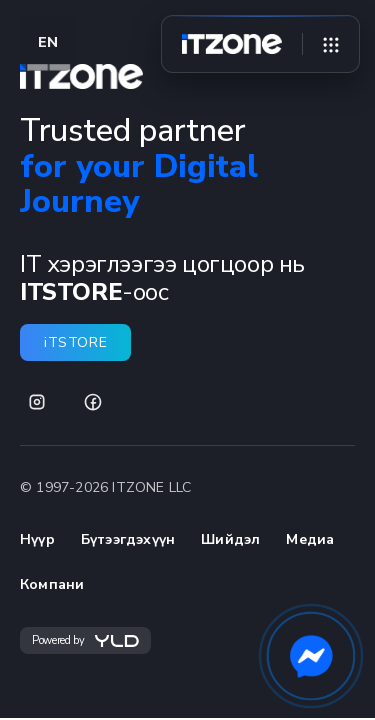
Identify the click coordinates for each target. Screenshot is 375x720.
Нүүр (37, 539)
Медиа (310, 539)
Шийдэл (230, 539)
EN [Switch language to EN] (48, 42)
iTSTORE (75, 342)
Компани (52, 584)
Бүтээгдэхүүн (128, 539)
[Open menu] (331, 44)
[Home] (232, 44)
